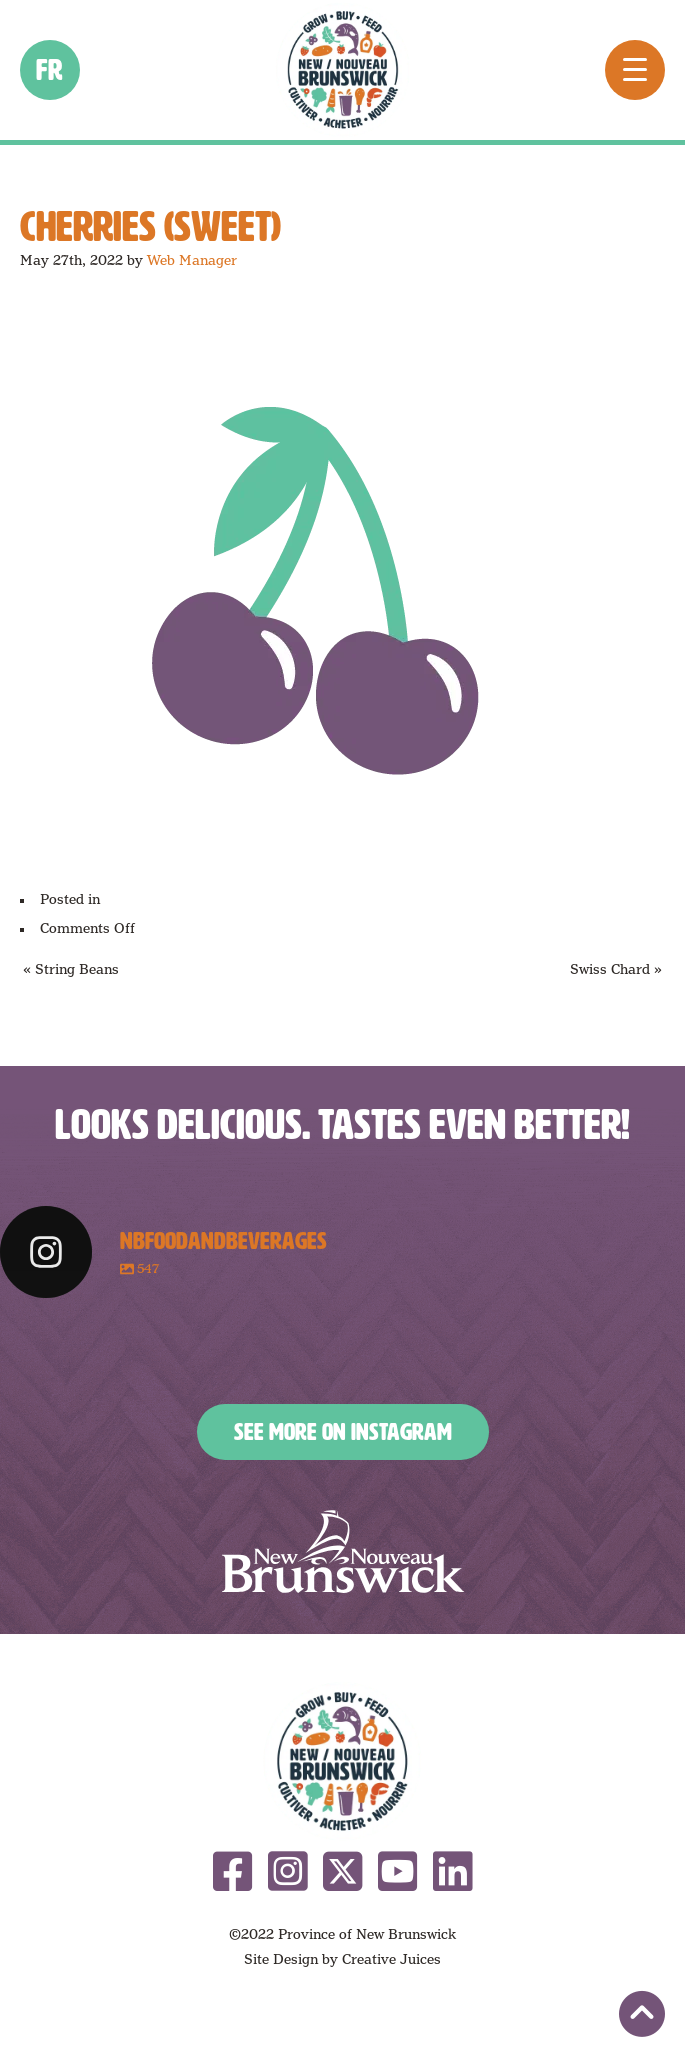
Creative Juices (391, 1959)
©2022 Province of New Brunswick (342, 1934)
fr (50, 70)
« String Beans (71, 969)
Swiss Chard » (616, 969)
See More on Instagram (343, 1432)
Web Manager (192, 260)
